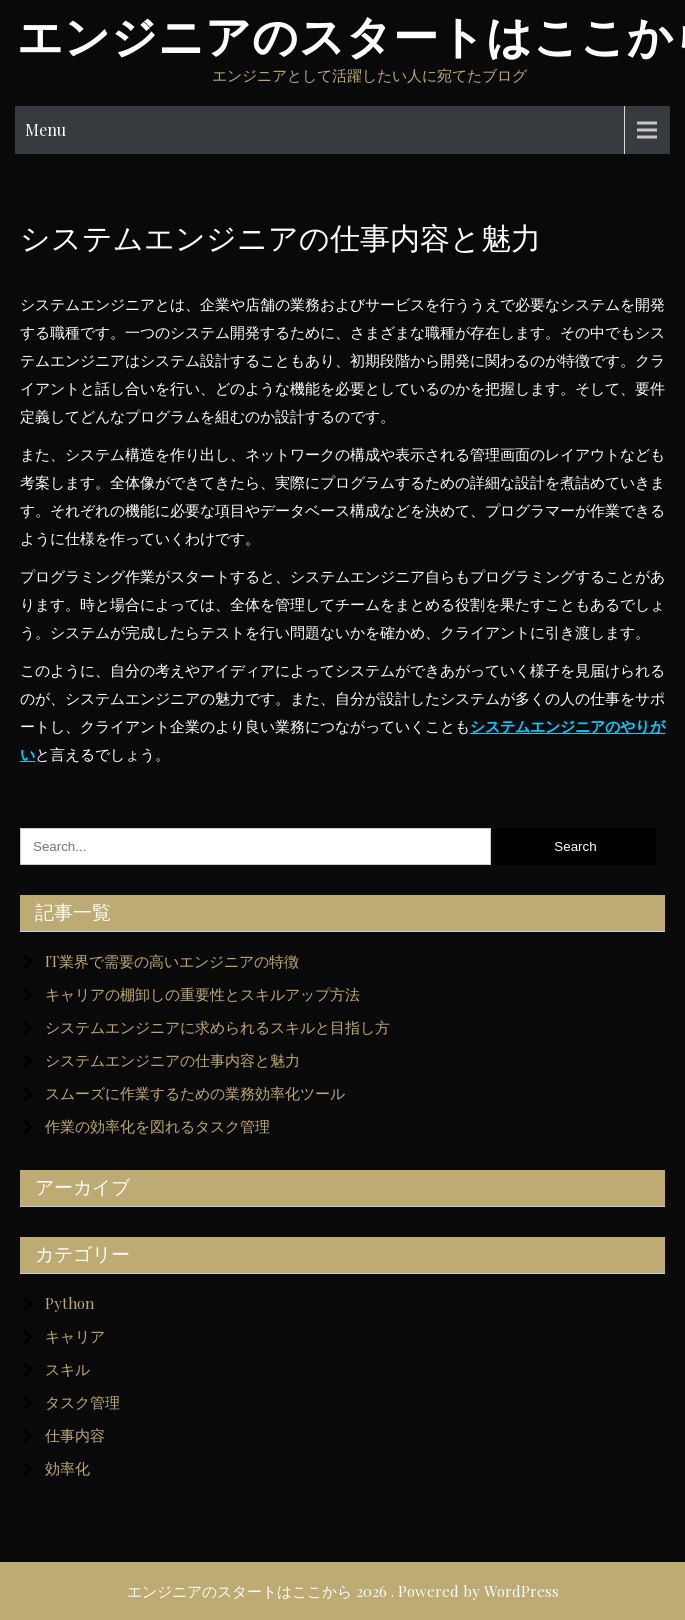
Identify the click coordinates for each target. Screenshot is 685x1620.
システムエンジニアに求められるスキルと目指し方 (217, 1027)
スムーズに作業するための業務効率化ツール (195, 1093)
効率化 (67, 1468)
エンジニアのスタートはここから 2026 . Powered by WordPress (343, 1591)
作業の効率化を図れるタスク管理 (157, 1126)
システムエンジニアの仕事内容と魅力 (172, 1060)
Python (69, 1303)
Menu (45, 129)
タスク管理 (82, 1402)
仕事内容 (75, 1435)
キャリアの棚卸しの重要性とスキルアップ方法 (202, 994)
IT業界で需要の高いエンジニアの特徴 (172, 961)
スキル (67, 1369)
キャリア (75, 1336)
